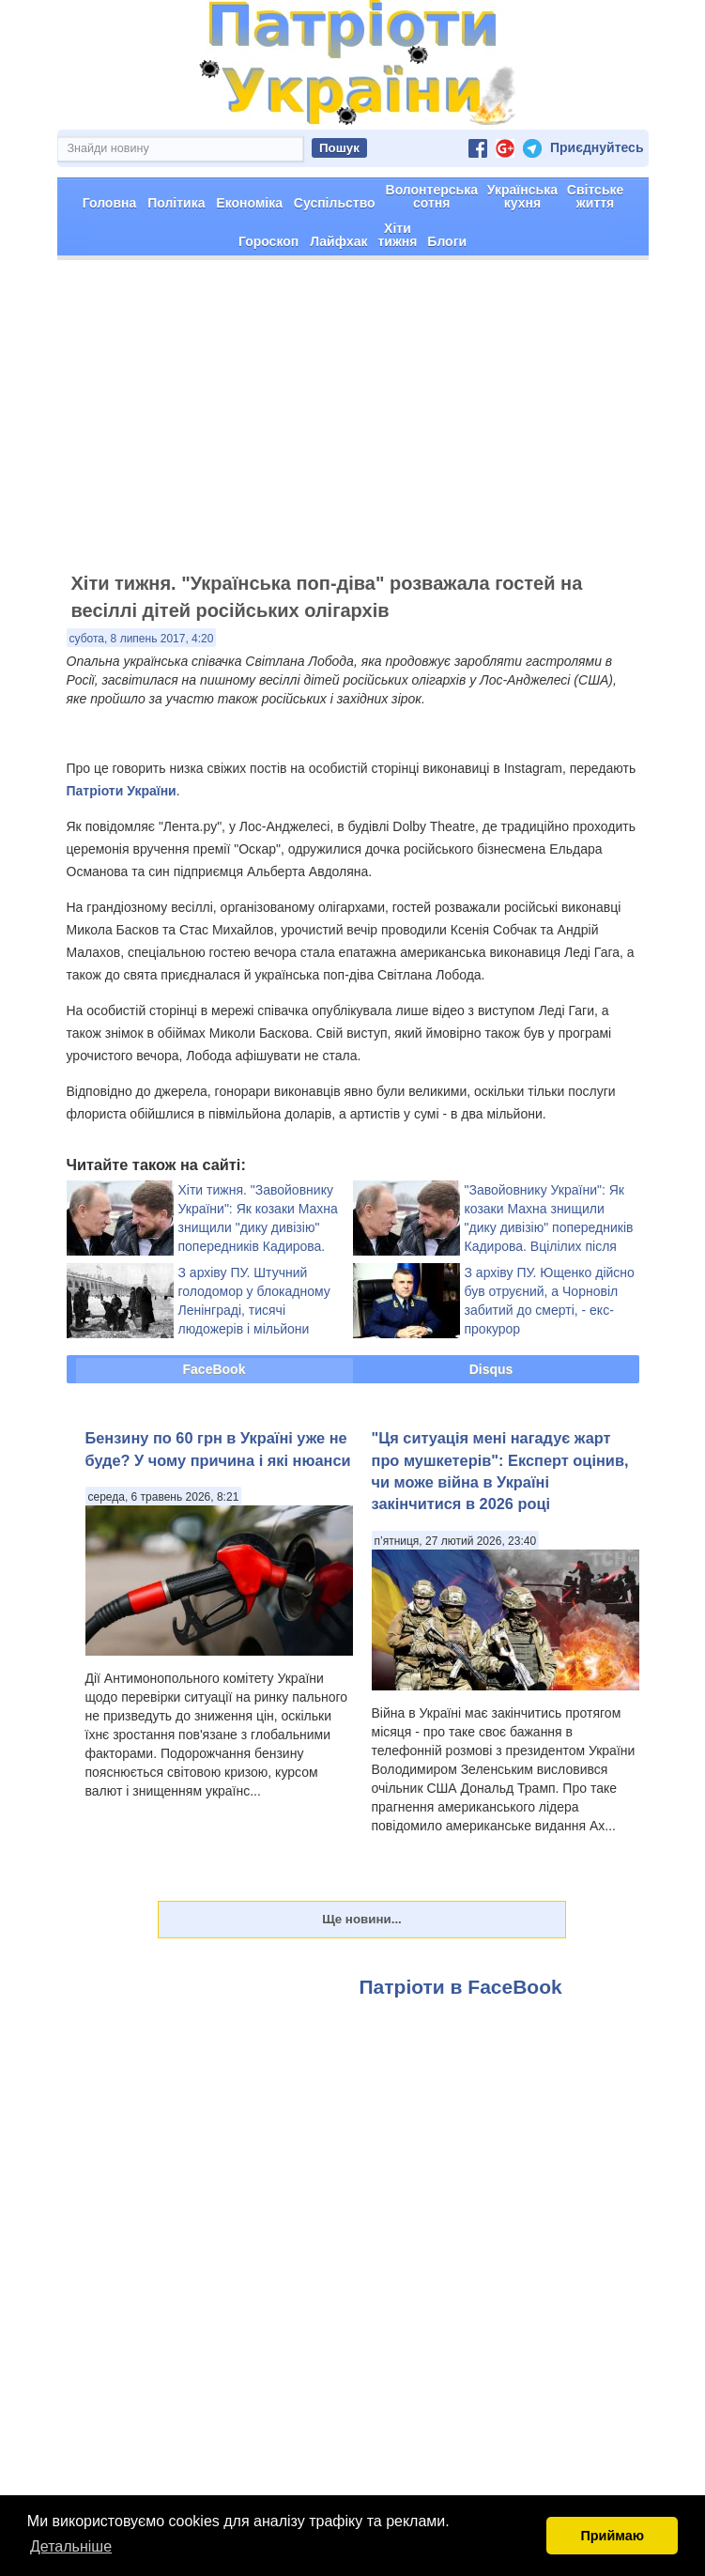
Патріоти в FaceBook (461, 2053)
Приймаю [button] (612, 2535)
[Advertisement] (352, 491)
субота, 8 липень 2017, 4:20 (141, 705)
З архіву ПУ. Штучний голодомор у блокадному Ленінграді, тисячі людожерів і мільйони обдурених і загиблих (254, 1377)
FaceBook (214, 1435)
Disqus (491, 1435)
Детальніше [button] (71, 2546)
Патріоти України (121, 857)
